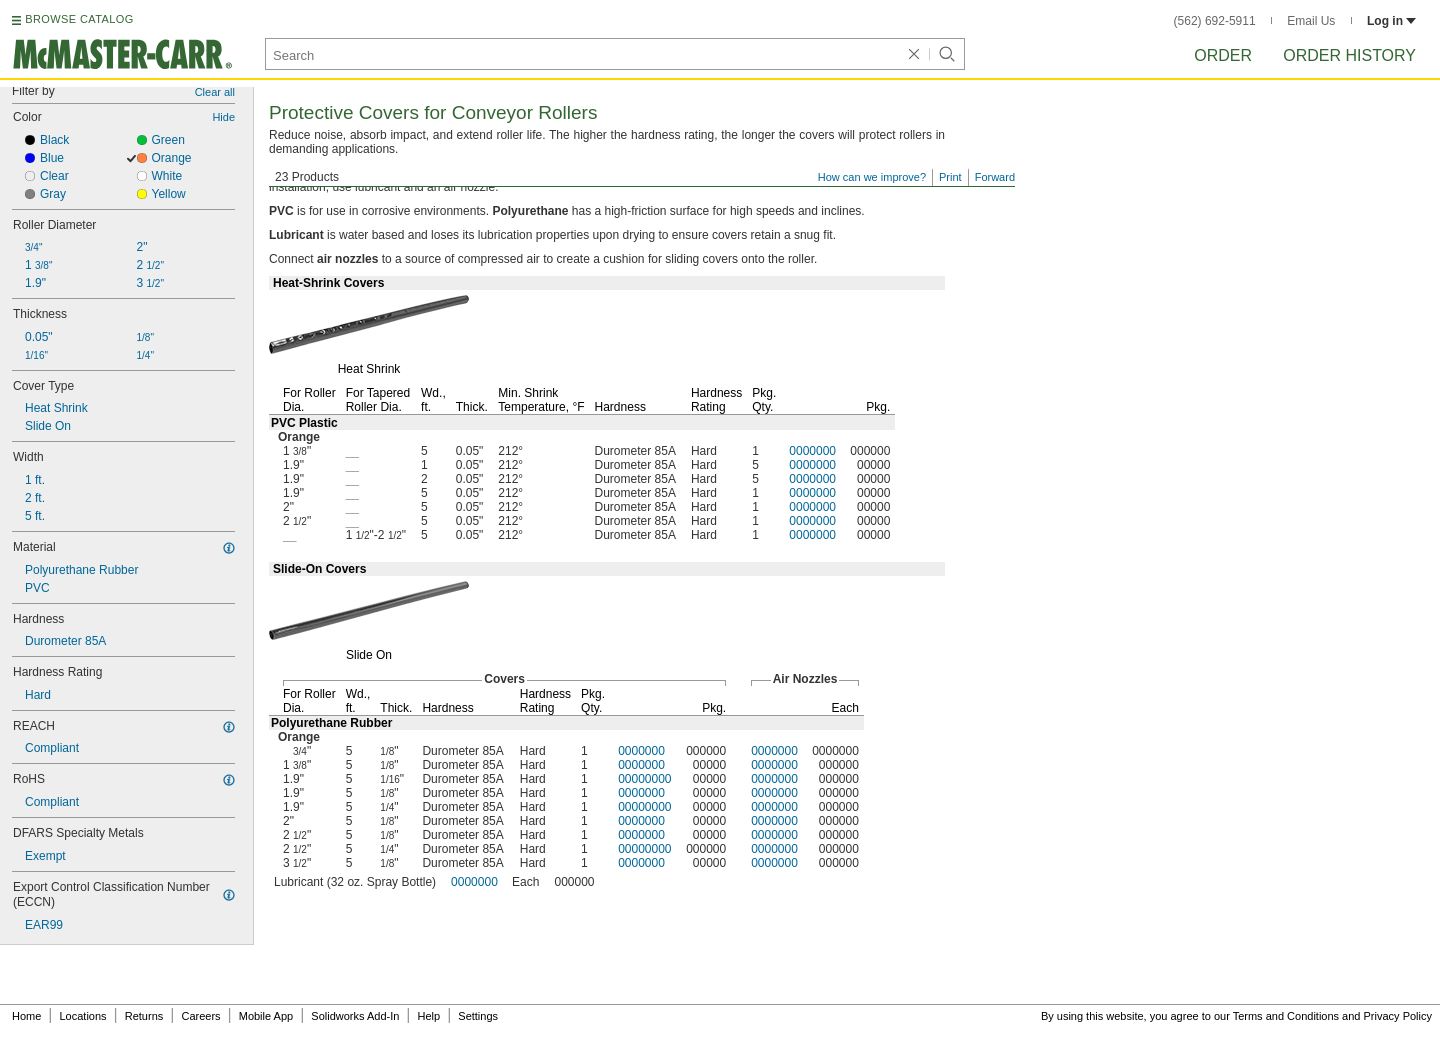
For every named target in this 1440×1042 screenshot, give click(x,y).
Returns (144, 1016)
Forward (995, 177)
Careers (200, 1016)
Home (26, 1016)
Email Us (1311, 21)
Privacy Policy (1398, 1016)
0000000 (812, 451)
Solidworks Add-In (355, 1016)
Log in (1391, 21)
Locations (83, 1016)
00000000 (644, 779)
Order (1223, 55)
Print (950, 177)
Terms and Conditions (1286, 1016)
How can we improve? (872, 177)
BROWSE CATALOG (79, 19)
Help (429, 1016)
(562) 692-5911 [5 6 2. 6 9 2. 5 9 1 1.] (1215, 21)
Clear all (215, 92)
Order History (1349, 55)
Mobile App (266, 1016)
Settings (478, 1016)
